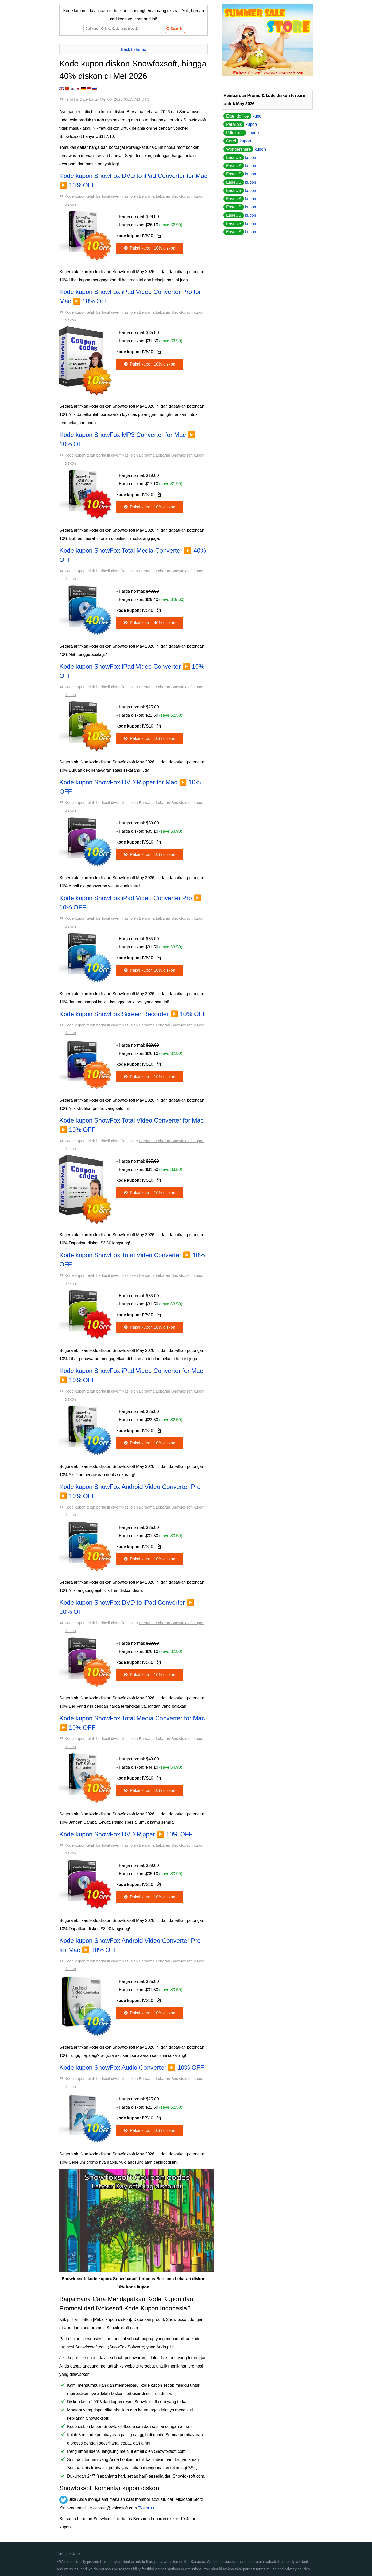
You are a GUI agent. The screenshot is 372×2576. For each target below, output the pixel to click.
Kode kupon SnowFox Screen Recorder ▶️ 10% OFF (132, 1013)
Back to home (133, 49)
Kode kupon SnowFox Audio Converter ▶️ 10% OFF (131, 2067)
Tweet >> (146, 2508)
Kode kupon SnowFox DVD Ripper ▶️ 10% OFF (126, 1834)
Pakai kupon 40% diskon (149, 623)
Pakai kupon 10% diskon (149, 248)
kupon (243, 116)
